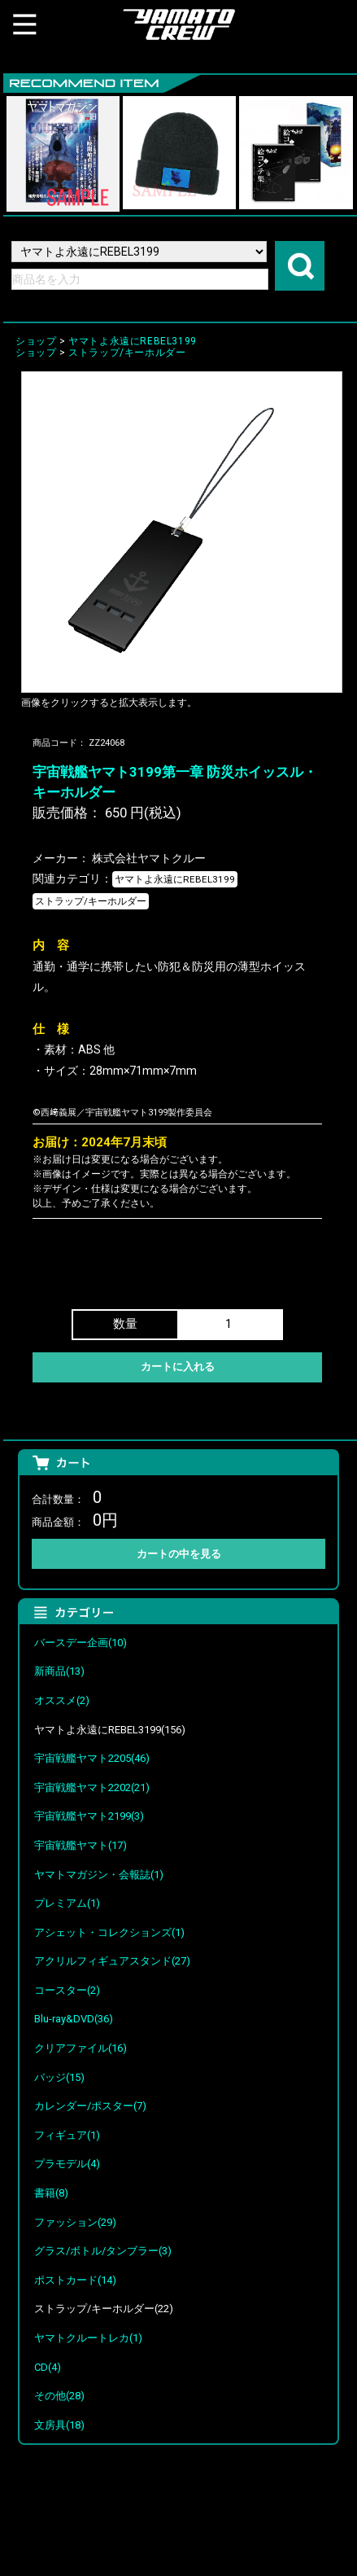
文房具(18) (59, 2425)
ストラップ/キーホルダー (126, 352)
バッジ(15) (59, 2077)
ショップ (35, 341)
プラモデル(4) (67, 2164)
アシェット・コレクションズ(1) (109, 1932)
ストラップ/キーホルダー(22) (103, 2308)
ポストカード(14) (75, 2280)
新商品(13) (59, 1671)
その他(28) (59, 2396)
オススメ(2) (61, 1700)
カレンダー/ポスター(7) (90, 2106)
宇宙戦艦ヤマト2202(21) (92, 1787)
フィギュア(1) (67, 2135)
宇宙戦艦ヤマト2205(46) (92, 1758)
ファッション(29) (75, 2222)
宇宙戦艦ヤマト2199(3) (89, 1816)
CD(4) (47, 2367)
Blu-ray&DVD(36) (73, 2019)
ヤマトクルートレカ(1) (88, 2338)
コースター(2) (67, 1990)
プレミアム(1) (67, 1903)
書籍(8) (51, 2193)
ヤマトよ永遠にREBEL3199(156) (109, 1730)
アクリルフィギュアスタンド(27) (112, 1961)
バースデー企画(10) (80, 1642)
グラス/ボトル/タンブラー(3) (103, 2251)
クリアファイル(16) (80, 2048)
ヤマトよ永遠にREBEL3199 (132, 341)
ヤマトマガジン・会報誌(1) (98, 1874)
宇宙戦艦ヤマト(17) (80, 1845)
